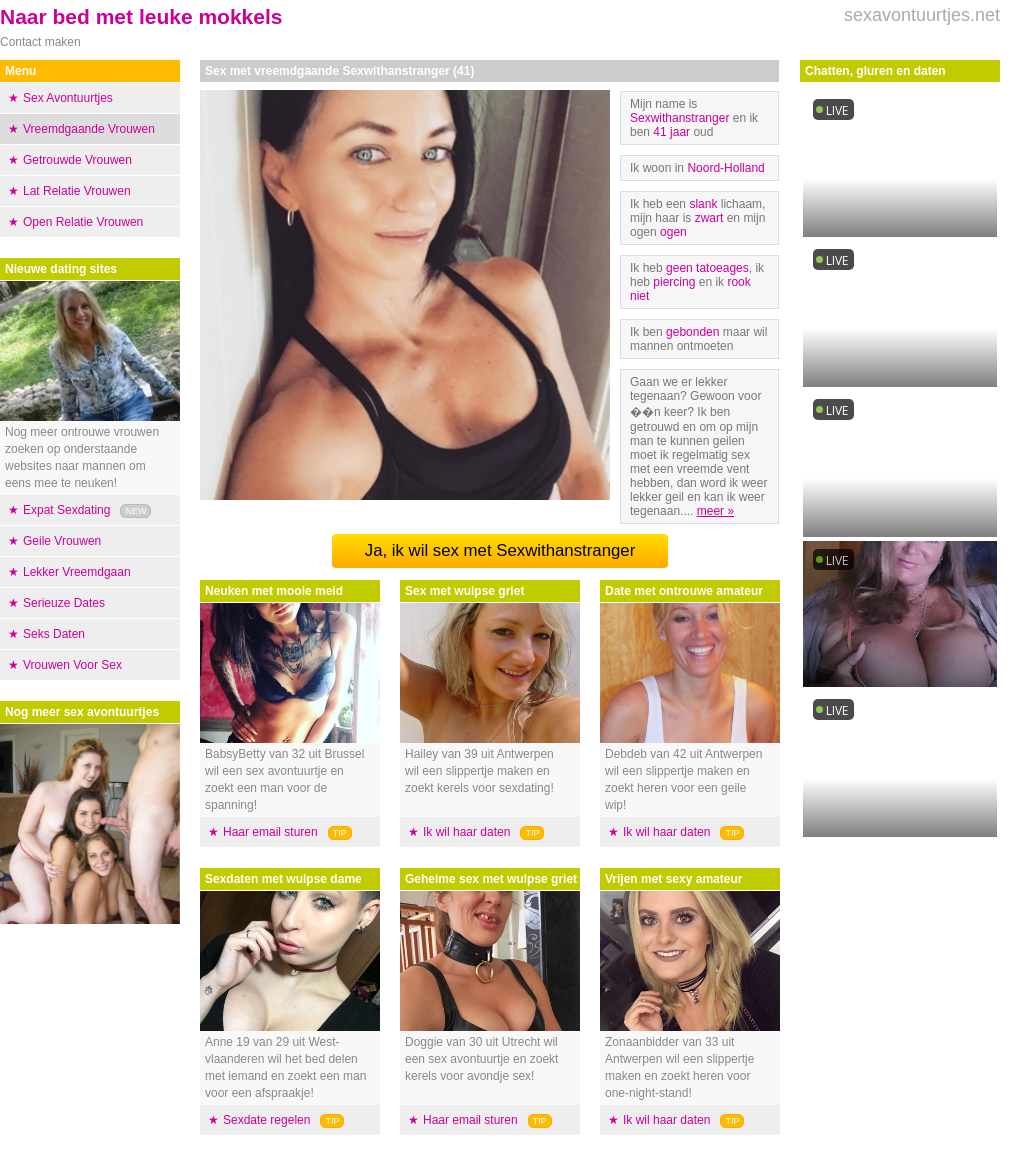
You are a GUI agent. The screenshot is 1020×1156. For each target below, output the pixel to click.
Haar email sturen (270, 832)
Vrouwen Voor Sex (72, 665)
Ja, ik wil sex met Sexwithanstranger (500, 550)
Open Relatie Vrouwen (83, 222)
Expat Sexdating (66, 510)
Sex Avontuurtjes (68, 98)
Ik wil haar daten (466, 832)
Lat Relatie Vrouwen (77, 191)
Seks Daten (54, 634)
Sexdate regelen (266, 1120)
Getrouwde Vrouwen (77, 160)
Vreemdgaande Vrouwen (89, 129)
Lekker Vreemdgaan (77, 572)
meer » (715, 511)
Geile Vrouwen (62, 541)
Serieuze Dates (64, 603)
